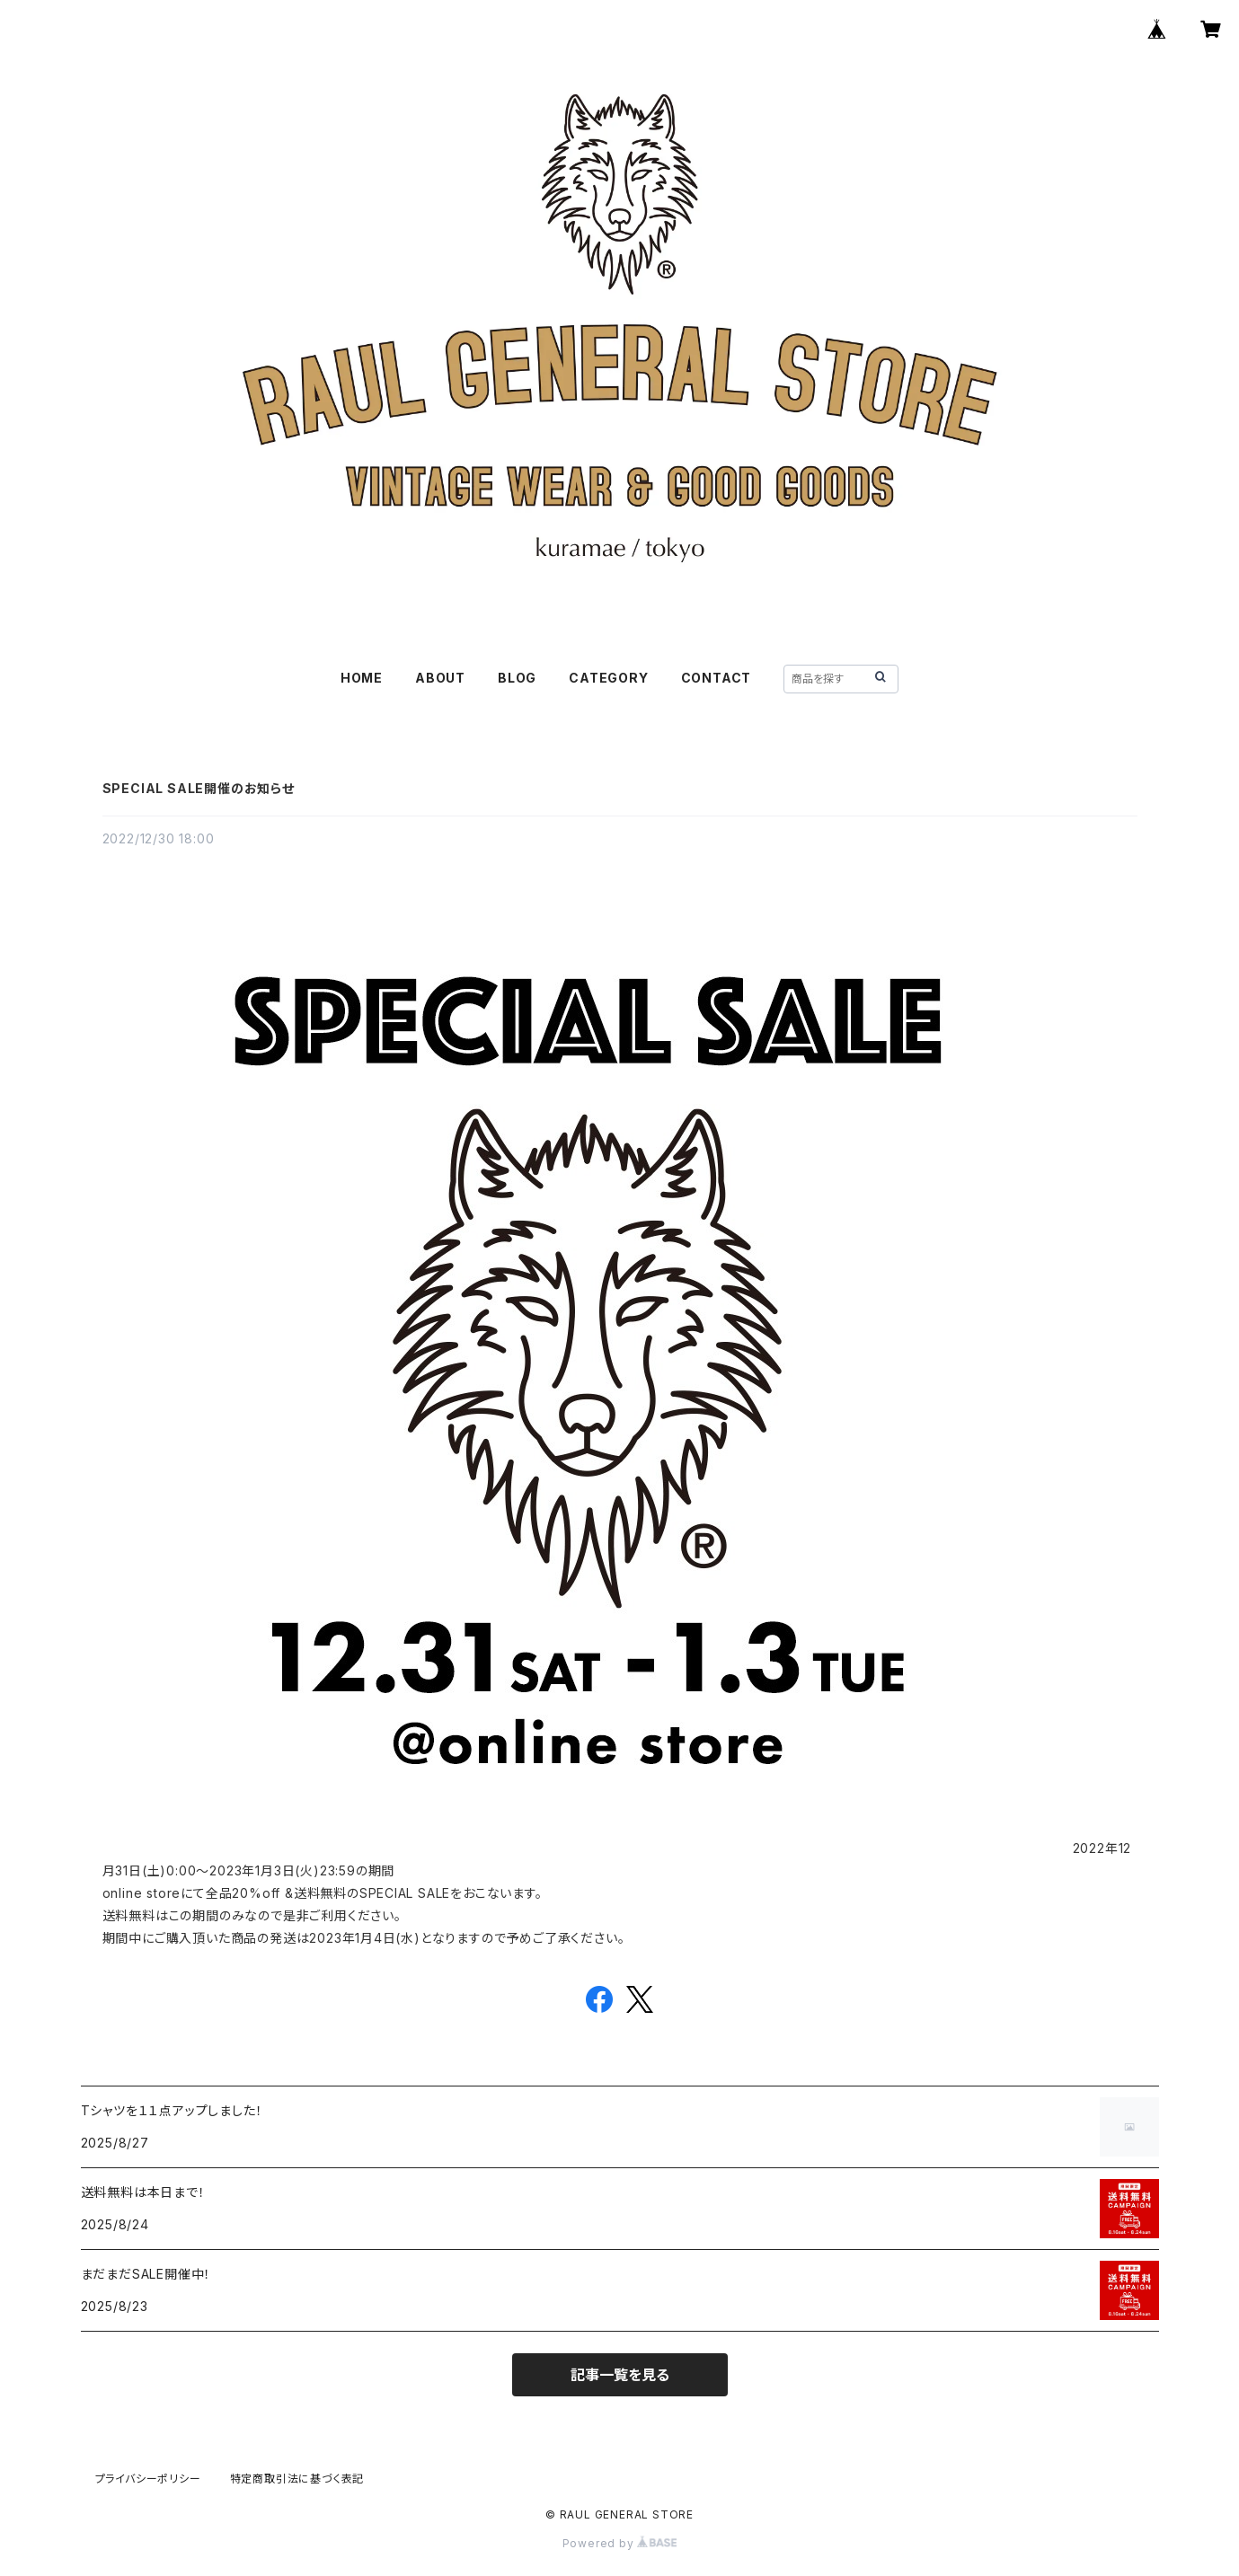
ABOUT (440, 677)
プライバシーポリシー (148, 2478)
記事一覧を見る (620, 2375)
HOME (362, 677)
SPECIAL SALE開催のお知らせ (198, 788)
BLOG (517, 677)
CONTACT (716, 677)
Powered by (619, 2543)
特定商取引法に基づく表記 (297, 2478)
